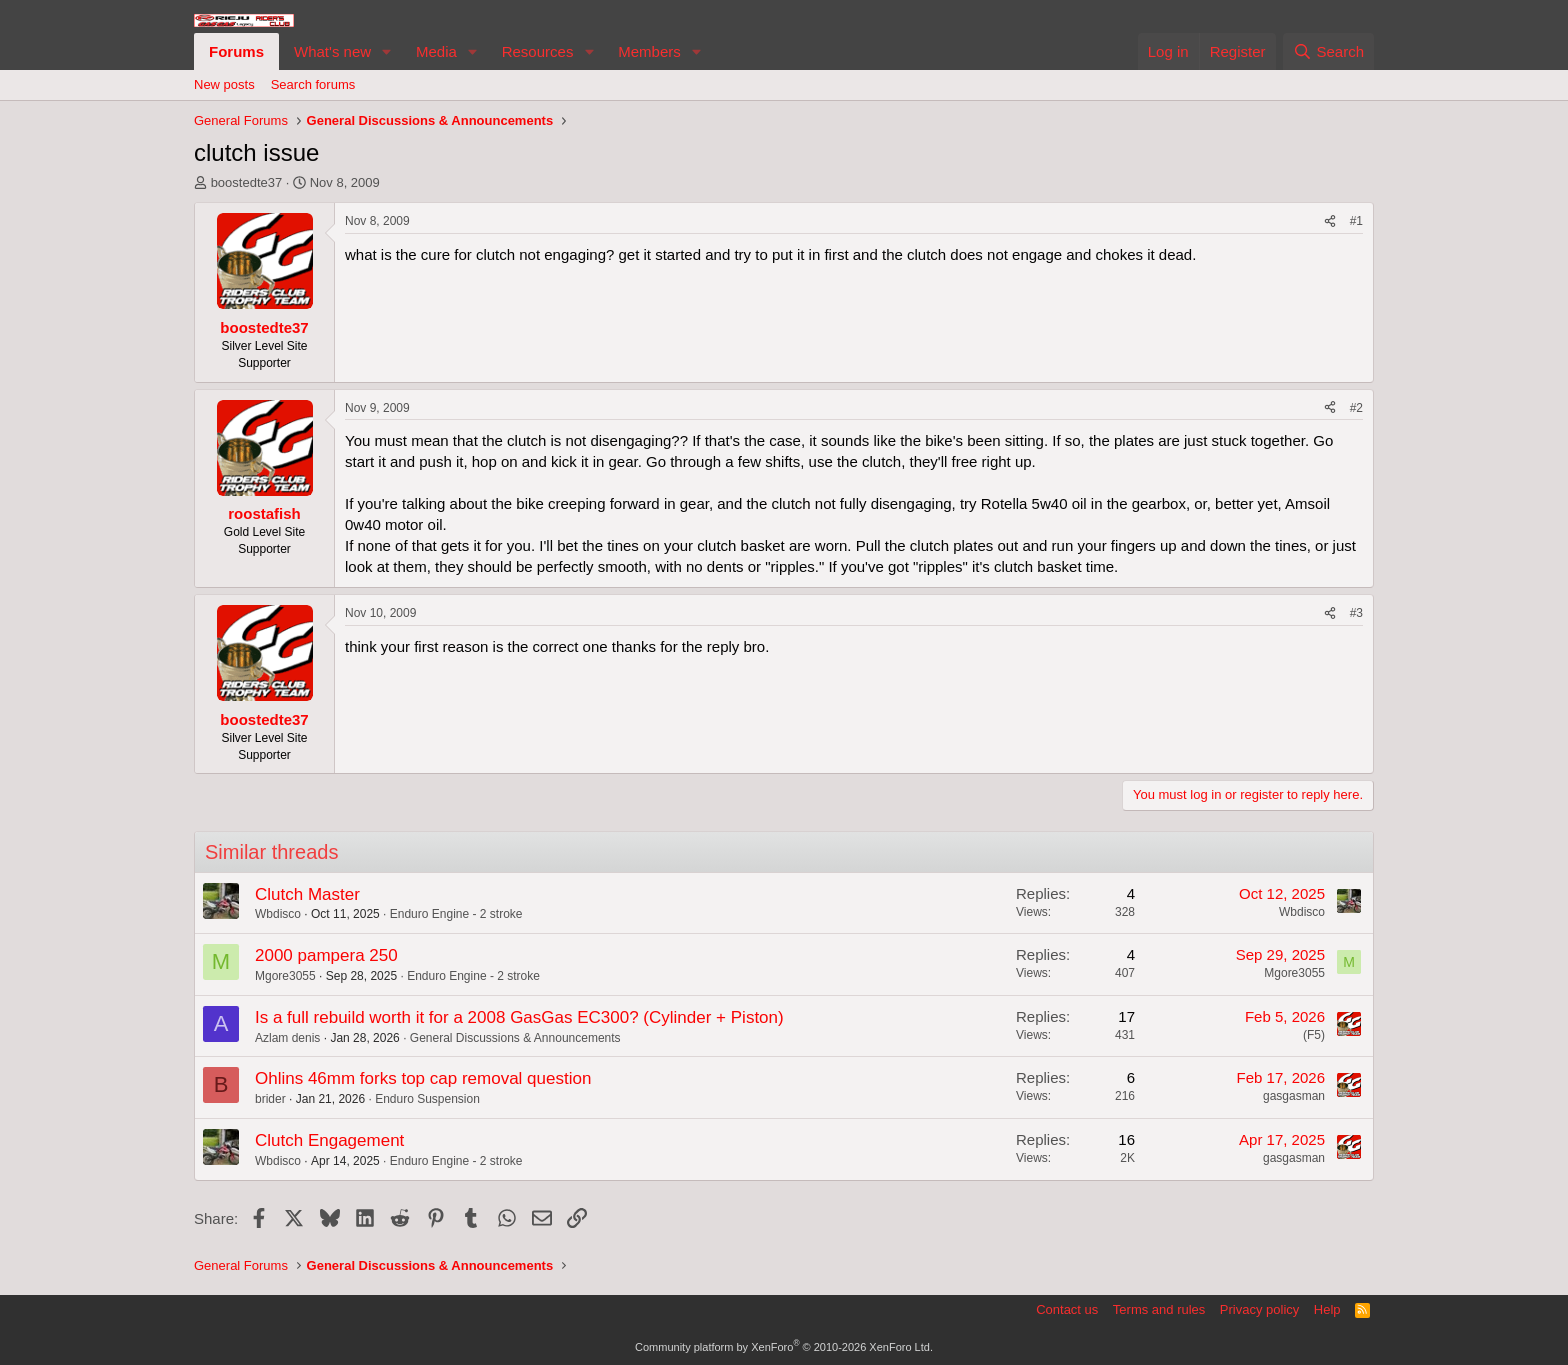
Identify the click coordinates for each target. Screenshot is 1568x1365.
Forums (236, 51)
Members (649, 51)
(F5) (1314, 1035)
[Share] (1330, 221)
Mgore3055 (285, 976)
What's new (332, 51)
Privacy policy (1259, 1309)
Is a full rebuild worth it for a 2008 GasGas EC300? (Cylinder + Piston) (519, 1017)
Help (1327, 1309)
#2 (1356, 408)
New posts (224, 84)
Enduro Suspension (427, 1099)
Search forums (313, 84)
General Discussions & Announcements (515, 1038)
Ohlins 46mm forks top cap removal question (423, 1078)
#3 (1356, 613)
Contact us (1067, 1309)
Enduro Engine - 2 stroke (456, 914)
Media (436, 51)
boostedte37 (247, 182)
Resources (538, 51)
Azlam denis (287, 1038)
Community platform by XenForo (784, 1347)
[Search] (1328, 51)
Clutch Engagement (329, 1140)
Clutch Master (307, 894)
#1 (1356, 221)
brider (270, 1099)
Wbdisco (278, 914)
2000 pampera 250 (326, 955)
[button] (387, 51)
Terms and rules (1159, 1309)
